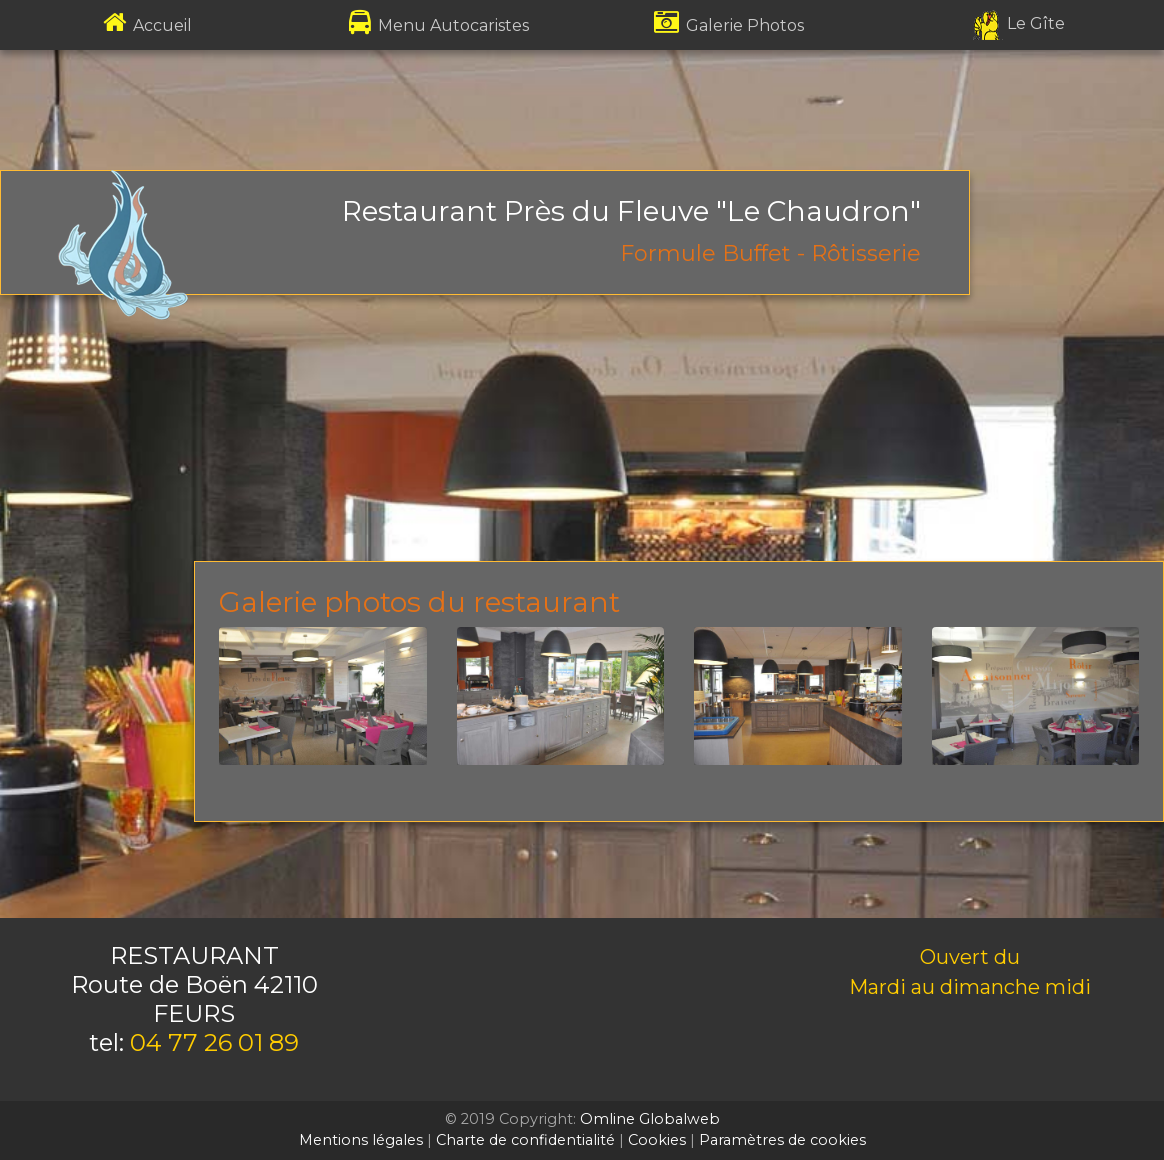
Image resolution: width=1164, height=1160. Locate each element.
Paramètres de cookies (782, 1140)
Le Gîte (1019, 23)
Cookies (657, 1140)
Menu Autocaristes (436, 25)
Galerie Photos (728, 25)
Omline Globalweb (650, 1119)
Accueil (145, 25)
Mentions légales (361, 1140)
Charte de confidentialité (525, 1140)
